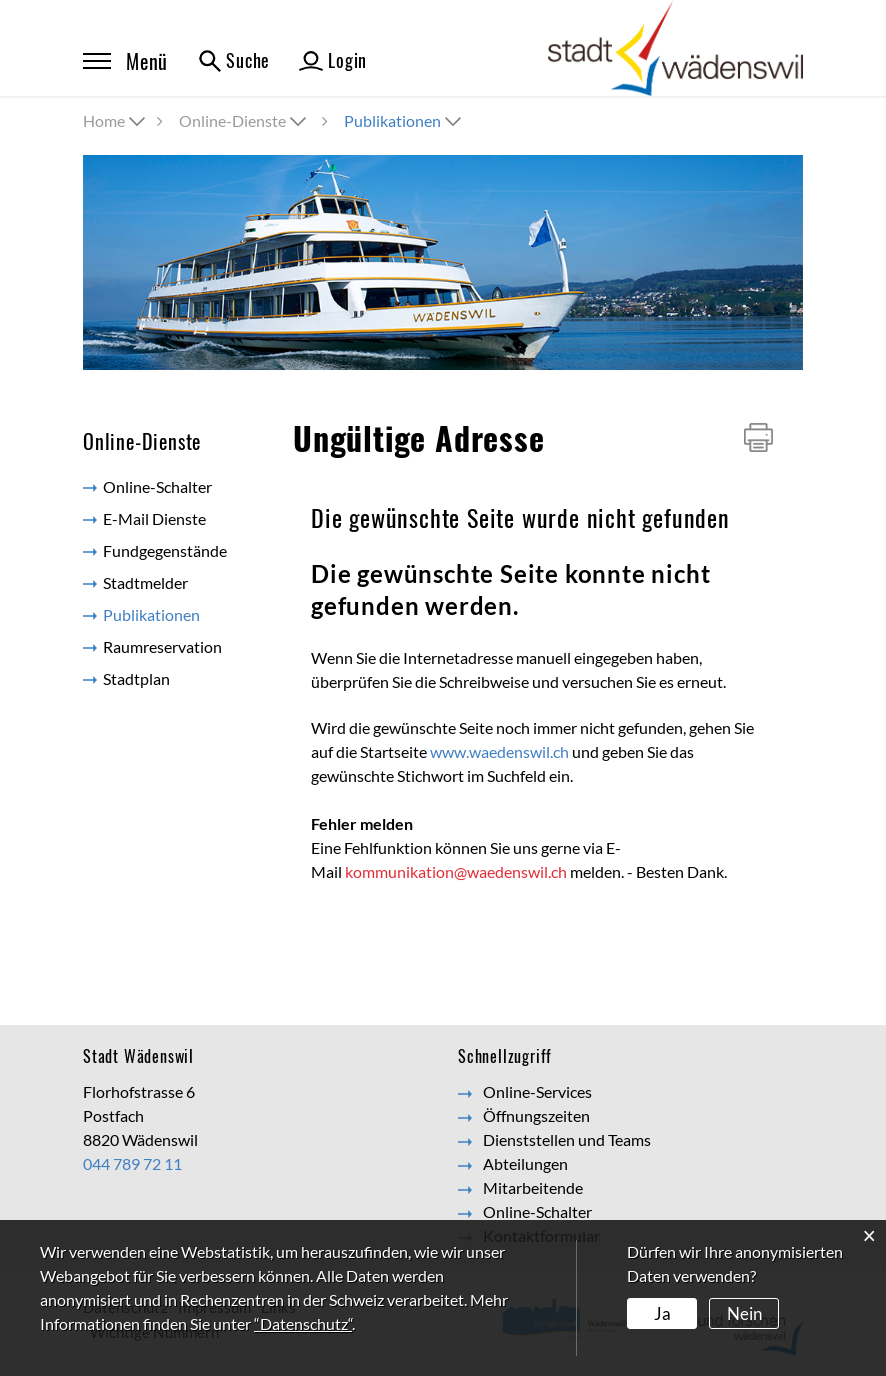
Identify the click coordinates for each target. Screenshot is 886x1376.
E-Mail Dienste (154, 518)
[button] (244, 120)
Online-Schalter (157, 486)
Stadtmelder (145, 582)
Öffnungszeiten (536, 1115)
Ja (662, 1312)
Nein (742, 1312)
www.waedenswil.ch (499, 751)
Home (104, 120)
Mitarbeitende (533, 1187)
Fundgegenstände (165, 550)
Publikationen (175, 613)
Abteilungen (525, 1163)
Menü (125, 61)
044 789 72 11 (132, 1163)
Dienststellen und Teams (567, 1139)
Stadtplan (136, 678)
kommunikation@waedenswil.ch (456, 871)
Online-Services (537, 1091)
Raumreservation (162, 646)
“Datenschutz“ (303, 1323)
